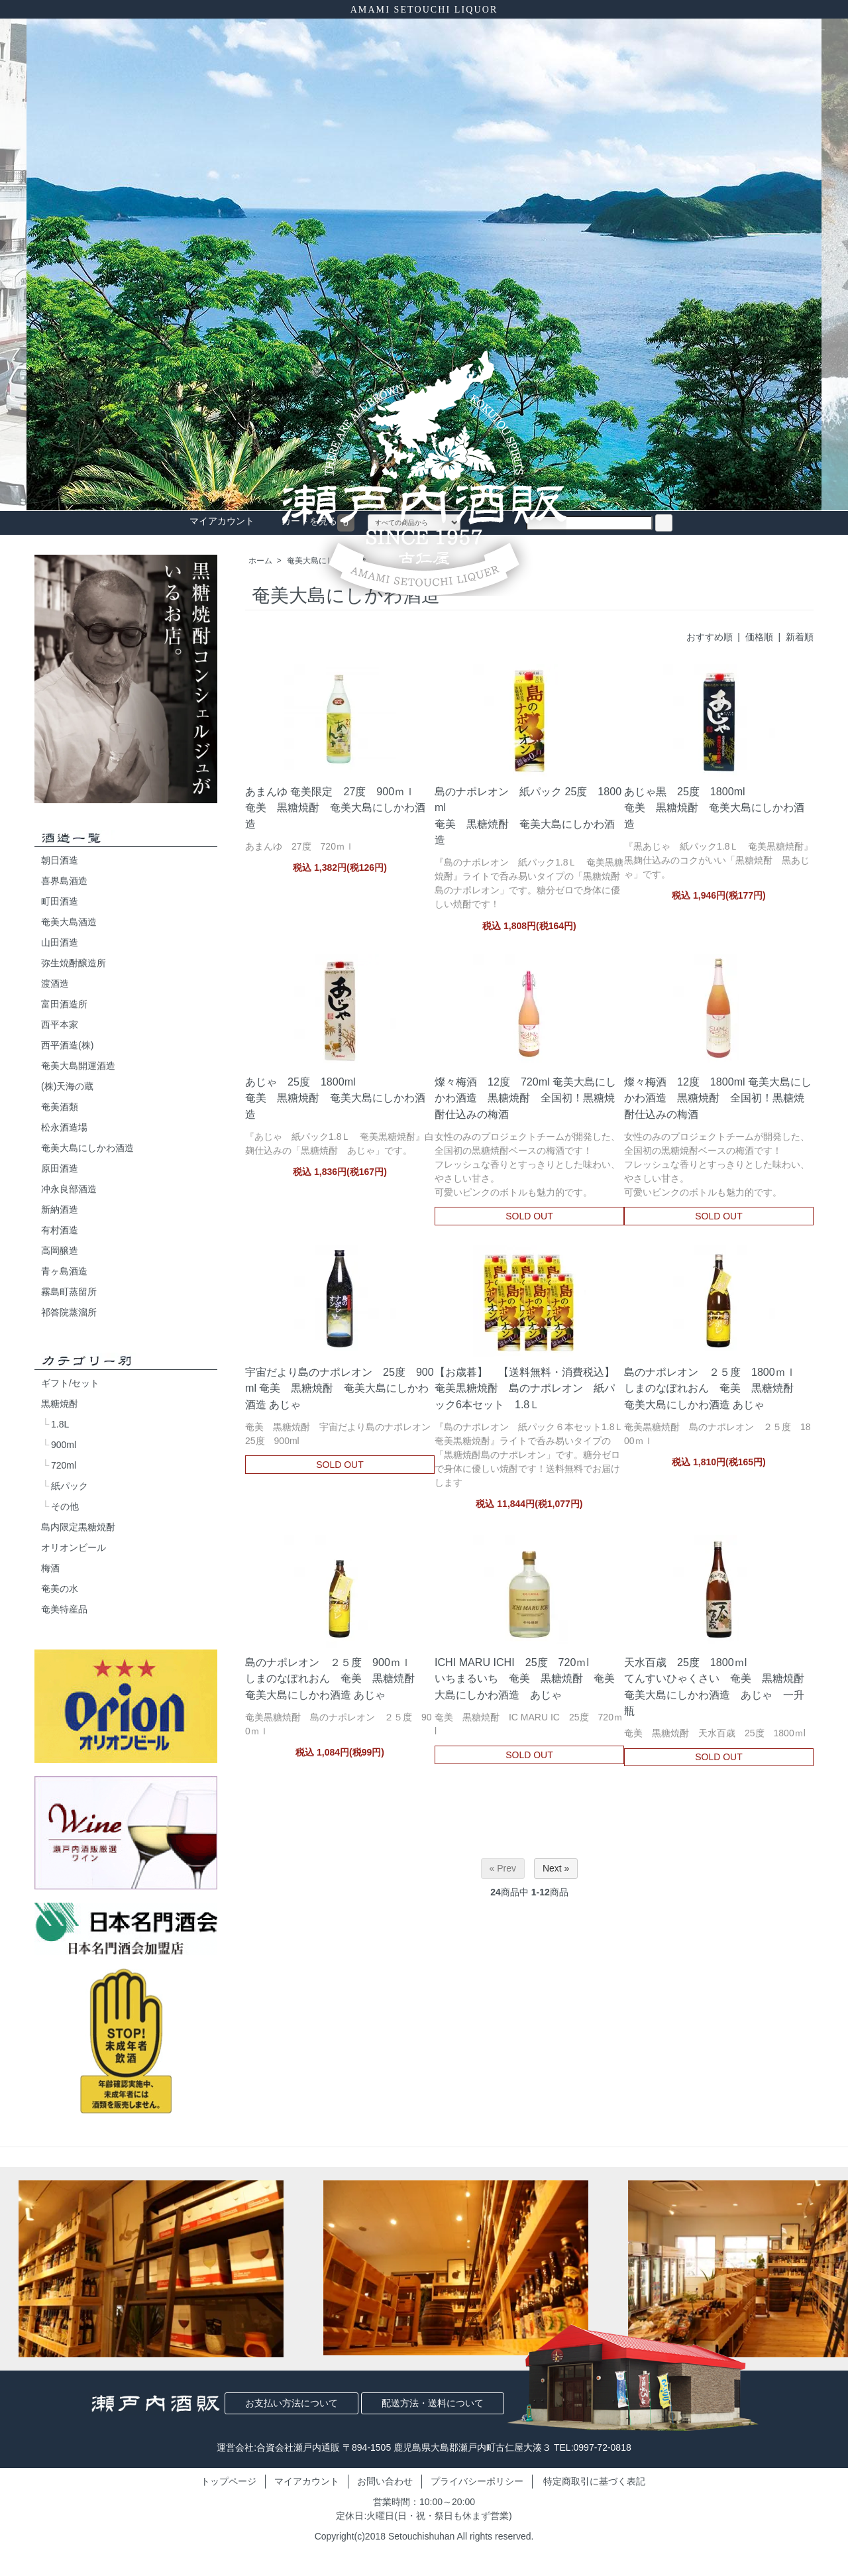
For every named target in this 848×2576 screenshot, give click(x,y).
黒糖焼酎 (59, 1403)
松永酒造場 (64, 1127)
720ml (63, 1465)
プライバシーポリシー (477, 2481)
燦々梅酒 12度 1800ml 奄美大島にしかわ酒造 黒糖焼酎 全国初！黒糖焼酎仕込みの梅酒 (718, 1097)
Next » (556, 1868)
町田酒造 (59, 901)
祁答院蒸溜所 (69, 1312)
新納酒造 (59, 1209)
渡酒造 (55, 983)
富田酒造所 (64, 1004)
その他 (65, 1506)
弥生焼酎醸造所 (73, 963)
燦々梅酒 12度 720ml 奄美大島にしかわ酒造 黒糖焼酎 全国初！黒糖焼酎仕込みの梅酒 (525, 1097)
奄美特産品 (64, 1609)
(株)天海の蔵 (67, 1086)
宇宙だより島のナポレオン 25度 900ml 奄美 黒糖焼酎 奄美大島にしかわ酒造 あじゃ (339, 1388)
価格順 (759, 637)
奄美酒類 (59, 1106)
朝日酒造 (59, 860)
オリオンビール (73, 1547)
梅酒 (50, 1568)
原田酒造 (59, 1168)
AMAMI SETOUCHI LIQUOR (424, 10)
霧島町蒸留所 (69, 1291)
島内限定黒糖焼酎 (78, 1527)
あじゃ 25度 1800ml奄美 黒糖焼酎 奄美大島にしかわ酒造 (335, 1097)
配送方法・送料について (433, 2403)
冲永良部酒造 (69, 1189)
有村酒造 (59, 1230)
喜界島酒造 (64, 880)
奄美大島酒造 (69, 922)
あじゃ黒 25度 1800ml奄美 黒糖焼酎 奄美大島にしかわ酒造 (714, 807)
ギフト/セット (70, 1383)
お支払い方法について (291, 2403)
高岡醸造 (59, 1250)
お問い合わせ (385, 2481)
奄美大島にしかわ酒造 (87, 1148)
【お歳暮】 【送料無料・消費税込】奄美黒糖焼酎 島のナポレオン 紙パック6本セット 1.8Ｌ (525, 1388)
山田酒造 (59, 942)
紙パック (69, 1486)
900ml (63, 1444)
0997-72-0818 (602, 2447)
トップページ (228, 2481)
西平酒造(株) (67, 1045)
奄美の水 (59, 1588)
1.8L (60, 1424)
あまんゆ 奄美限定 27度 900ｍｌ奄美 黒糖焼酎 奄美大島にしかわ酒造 (335, 807)
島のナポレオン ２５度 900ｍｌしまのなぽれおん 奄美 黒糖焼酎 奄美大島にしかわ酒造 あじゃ (335, 1678)
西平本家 (59, 1024)
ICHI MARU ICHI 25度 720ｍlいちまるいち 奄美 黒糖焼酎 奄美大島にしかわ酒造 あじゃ (525, 1678)
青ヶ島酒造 (64, 1271)
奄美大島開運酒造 (78, 1065)
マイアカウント (306, 2481)
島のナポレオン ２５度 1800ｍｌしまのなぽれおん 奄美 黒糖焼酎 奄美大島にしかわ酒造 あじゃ (714, 1388)
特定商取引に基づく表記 (594, 2481)
